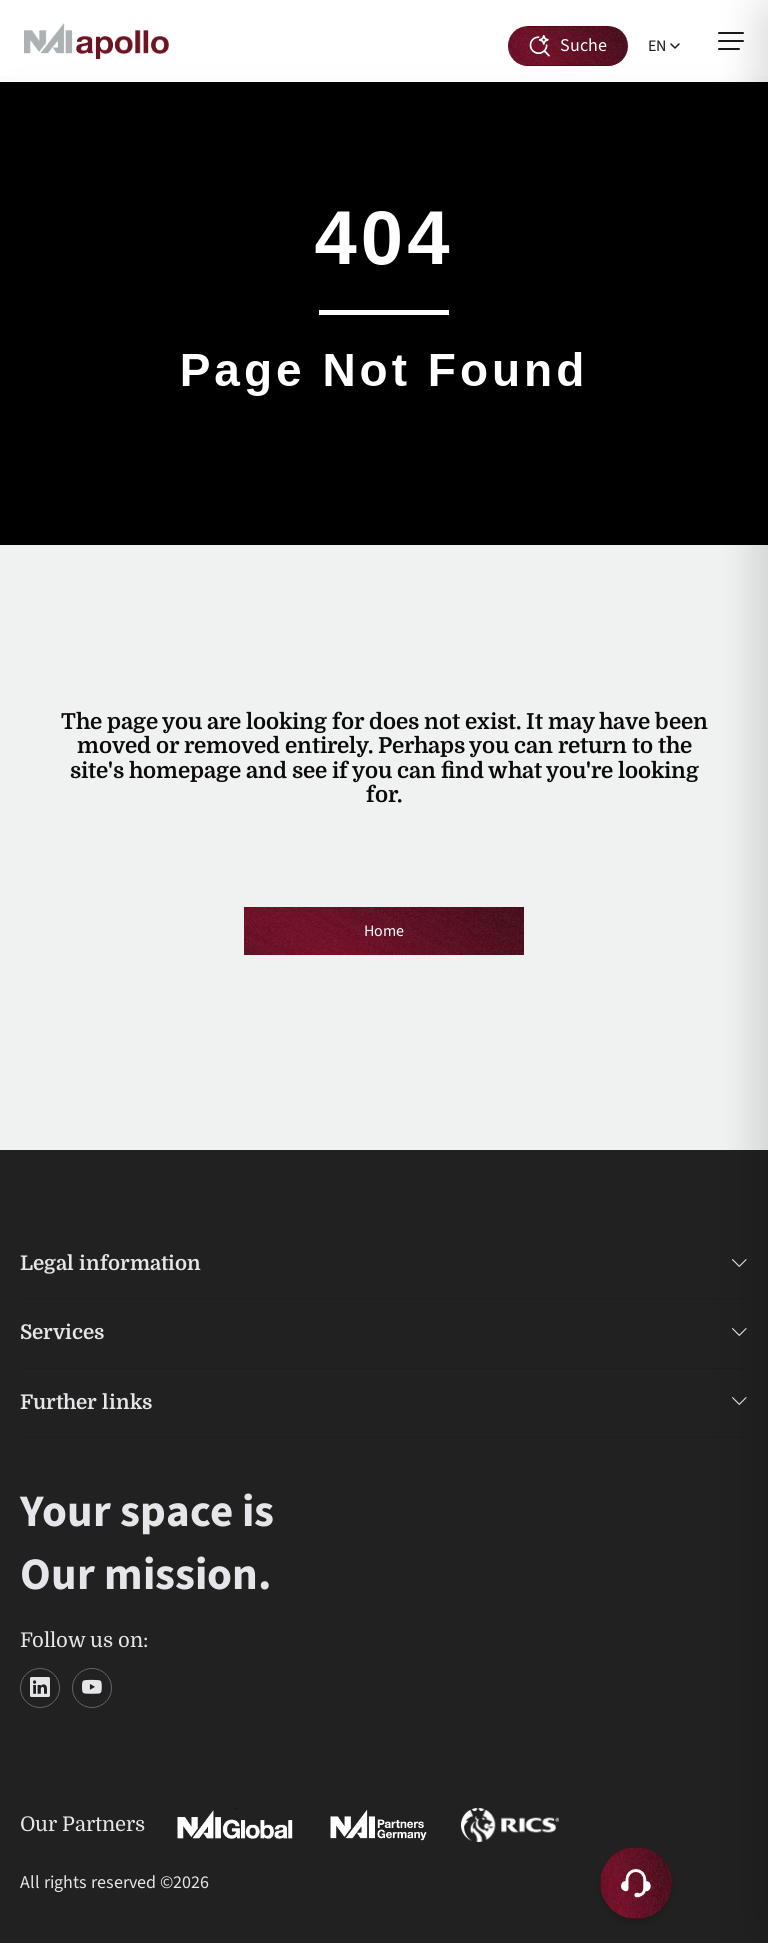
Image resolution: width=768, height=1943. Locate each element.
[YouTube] (92, 1688)
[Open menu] (731, 41)
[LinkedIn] (40, 1688)
